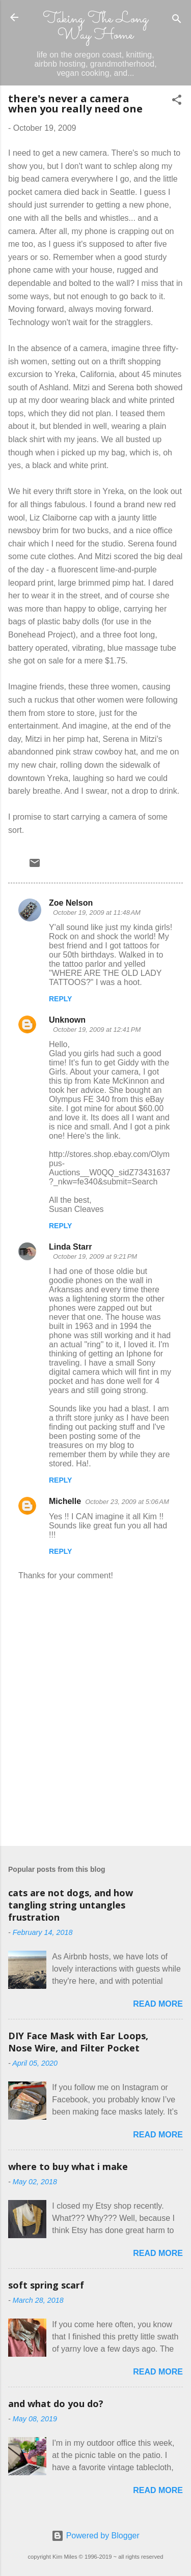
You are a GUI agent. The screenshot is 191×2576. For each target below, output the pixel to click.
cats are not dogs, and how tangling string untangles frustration (70, 1905)
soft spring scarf (46, 2285)
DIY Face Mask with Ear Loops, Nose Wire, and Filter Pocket (78, 2042)
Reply (60, 999)
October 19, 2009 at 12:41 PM (97, 1029)
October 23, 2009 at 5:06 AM (127, 1502)
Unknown (67, 1020)
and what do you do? (55, 2403)
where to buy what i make (68, 2166)
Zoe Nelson (71, 903)
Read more (158, 2004)
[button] (177, 101)
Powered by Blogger (95, 2535)
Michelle (65, 1501)
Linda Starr (70, 1246)
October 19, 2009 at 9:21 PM (95, 1256)
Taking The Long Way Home (95, 27)
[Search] (177, 20)
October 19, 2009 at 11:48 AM (97, 912)
